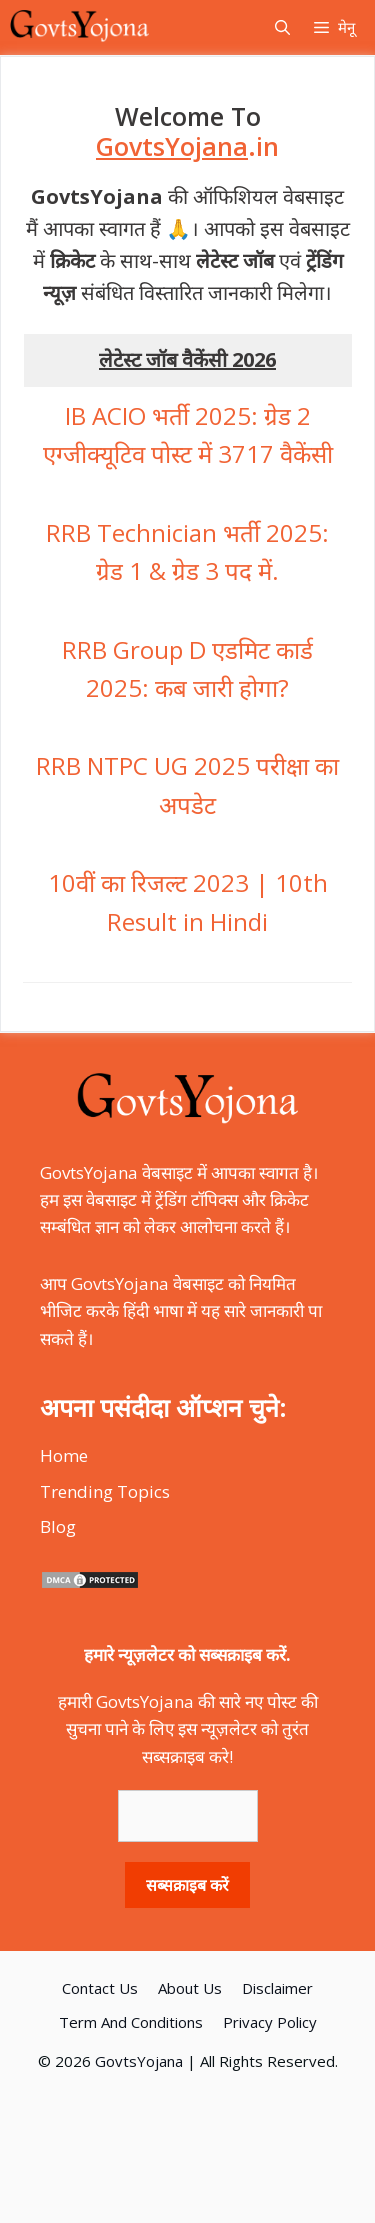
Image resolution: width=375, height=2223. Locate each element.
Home (64, 1455)
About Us (190, 1988)
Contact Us (100, 1988)
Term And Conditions (131, 2022)
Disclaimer (277, 1988)
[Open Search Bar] (282, 27)
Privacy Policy (270, 2022)
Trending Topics (105, 1491)
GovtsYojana (139, 2061)
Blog (58, 1526)
